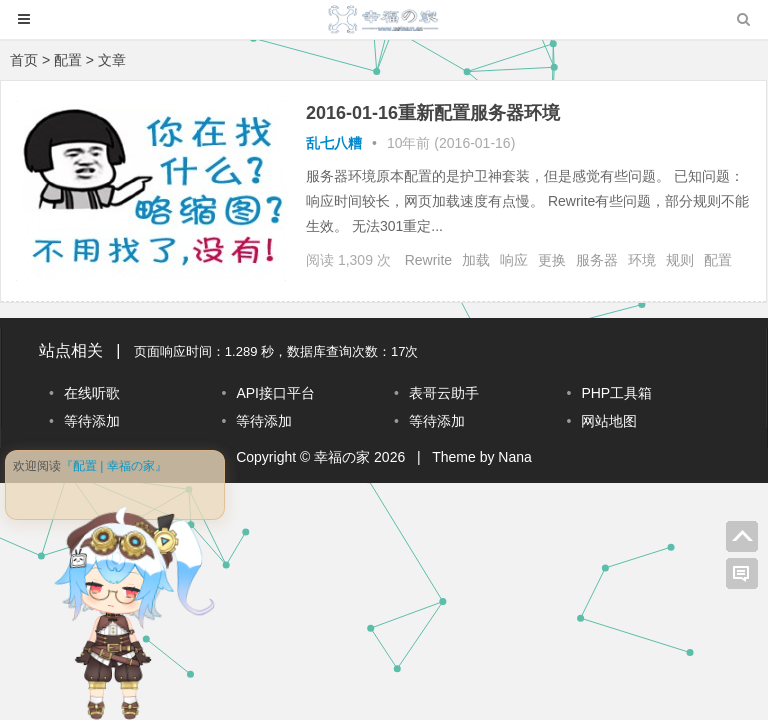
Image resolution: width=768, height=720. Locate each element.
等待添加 (92, 421)
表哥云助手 (444, 393)
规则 (680, 260)
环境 (642, 260)
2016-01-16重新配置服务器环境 (433, 113)
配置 (718, 260)
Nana (514, 457)
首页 (24, 60)
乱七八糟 (334, 143)
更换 (552, 260)
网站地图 (609, 421)
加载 (476, 260)
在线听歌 (92, 393)
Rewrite (428, 260)
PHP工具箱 (616, 393)
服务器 (597, 260)
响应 (514, 260)
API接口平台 (275, 393)
